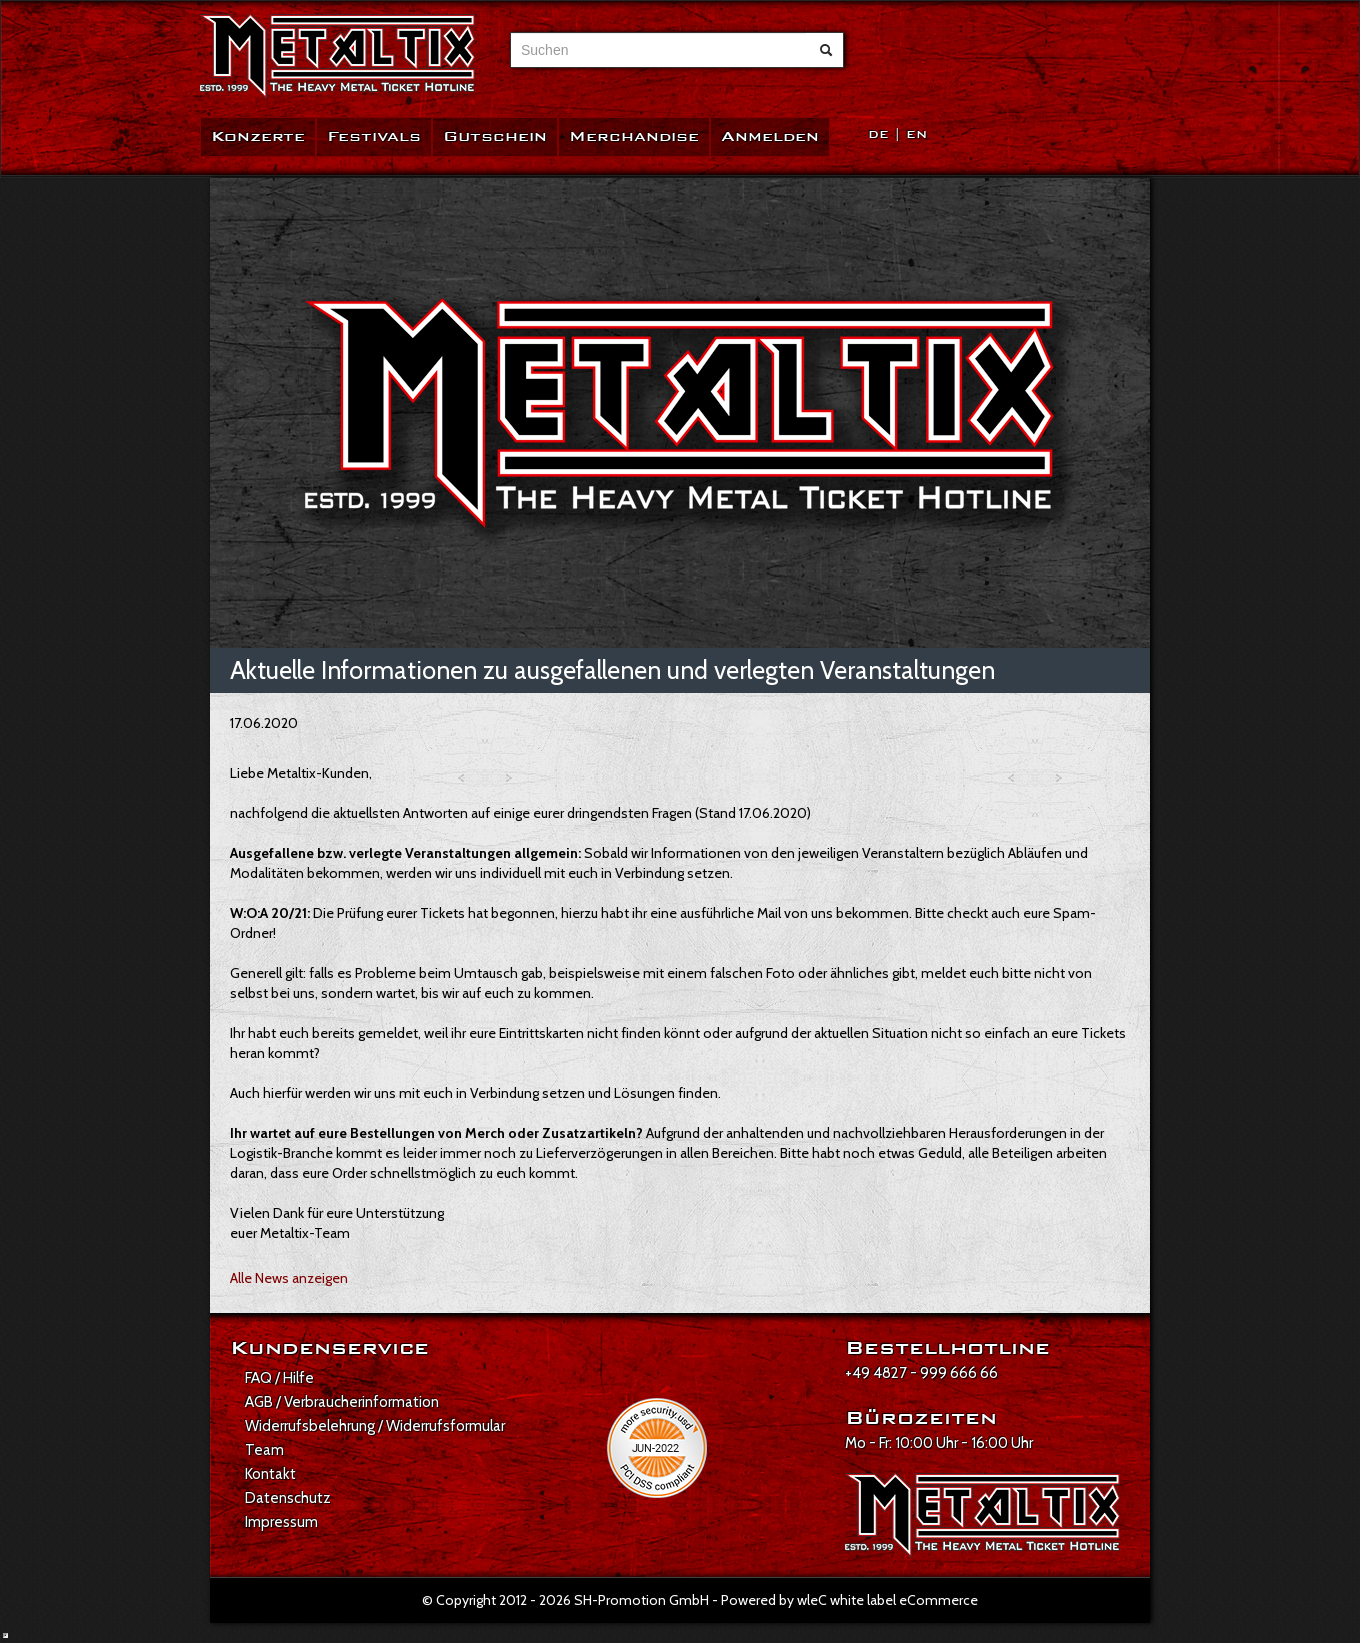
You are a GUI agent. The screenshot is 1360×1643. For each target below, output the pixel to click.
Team (264, 1450)
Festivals (374, 136)
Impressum (281, 1522)
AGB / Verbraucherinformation (342, 1402)
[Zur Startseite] (337, 56)
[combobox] (658, 50)
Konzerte (258, 136)
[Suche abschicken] (826, 50)
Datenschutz (288, 1498)
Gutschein (495, 136)
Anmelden (770, 136)
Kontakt (270, 1474)
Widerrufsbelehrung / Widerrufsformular (375, 1426)
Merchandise (634, 136)
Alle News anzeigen (289, 1278)
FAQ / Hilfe (279, 1378)
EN (916, 134)
